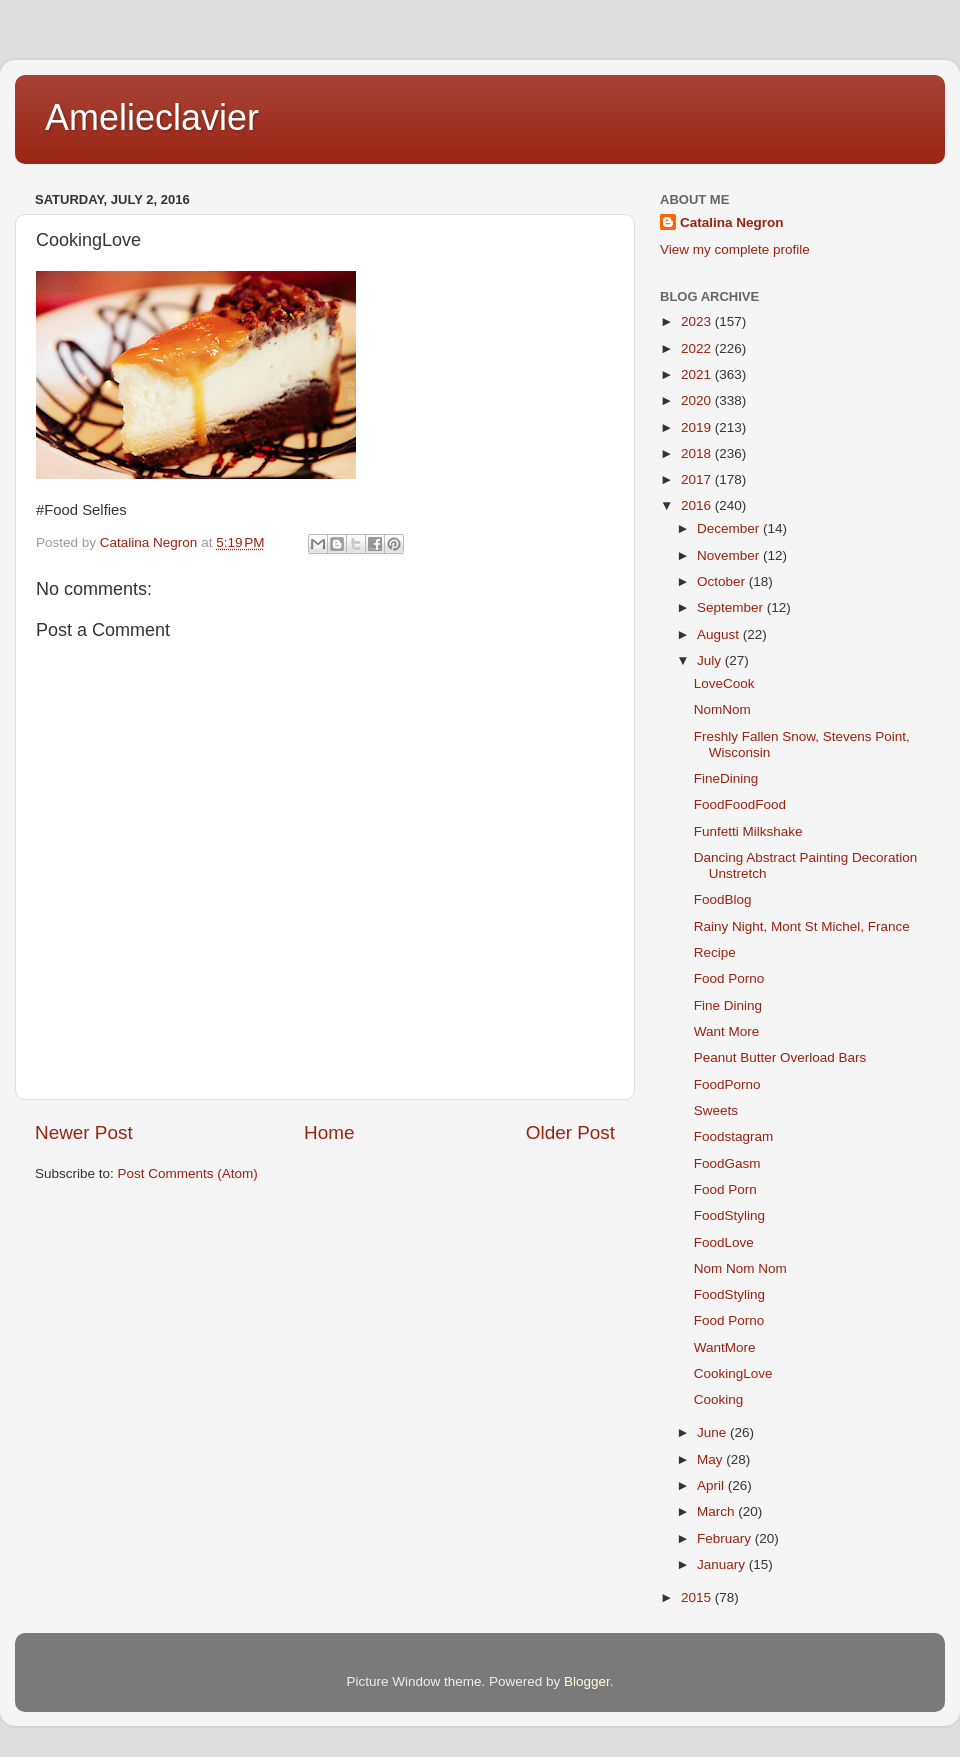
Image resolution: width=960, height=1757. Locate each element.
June (713, 1432)
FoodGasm (727, 1163)
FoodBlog (723, 899)
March (717, 1511)
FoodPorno (727, 1084)
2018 (698, 453)
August (720, 634)
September (732, 607)
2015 (698, 1597)
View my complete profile (735, 249)
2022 (698, 348)
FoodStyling (729, 1215)
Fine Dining (728, 1005)
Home (329, 1132)
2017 (698, 479)
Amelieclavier (152, 117)
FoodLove (724, 1242)
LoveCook (724, 683)
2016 (698, 505)
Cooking (719, 1399)
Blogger (587, 1681)
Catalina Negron (732, 222)
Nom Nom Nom (740, 1268)
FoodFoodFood (740, 804)
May (711, 1459)
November (730, 555)
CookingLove (733, 1373)
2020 (698, 400)
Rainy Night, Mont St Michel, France (802, 926)
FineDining (726, 778)
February (726, 1538)
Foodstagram (734, 1136)
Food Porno (729, 978)
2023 (698, 321)
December (730, 528)
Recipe (715, 952)
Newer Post (84, 1132)
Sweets (716, 1110)
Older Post (570, 1132)
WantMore (725, 1347)
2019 (698, 427)
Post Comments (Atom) (188, 1173)
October (723, 581)
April (712, 1485)
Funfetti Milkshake (748, 831)
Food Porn (725, 1189)
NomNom (722, 709)
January (723, 1564)
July (711, 660)
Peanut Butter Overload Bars (780, 1057)
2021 (698, 374)
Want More (727, 1031)
